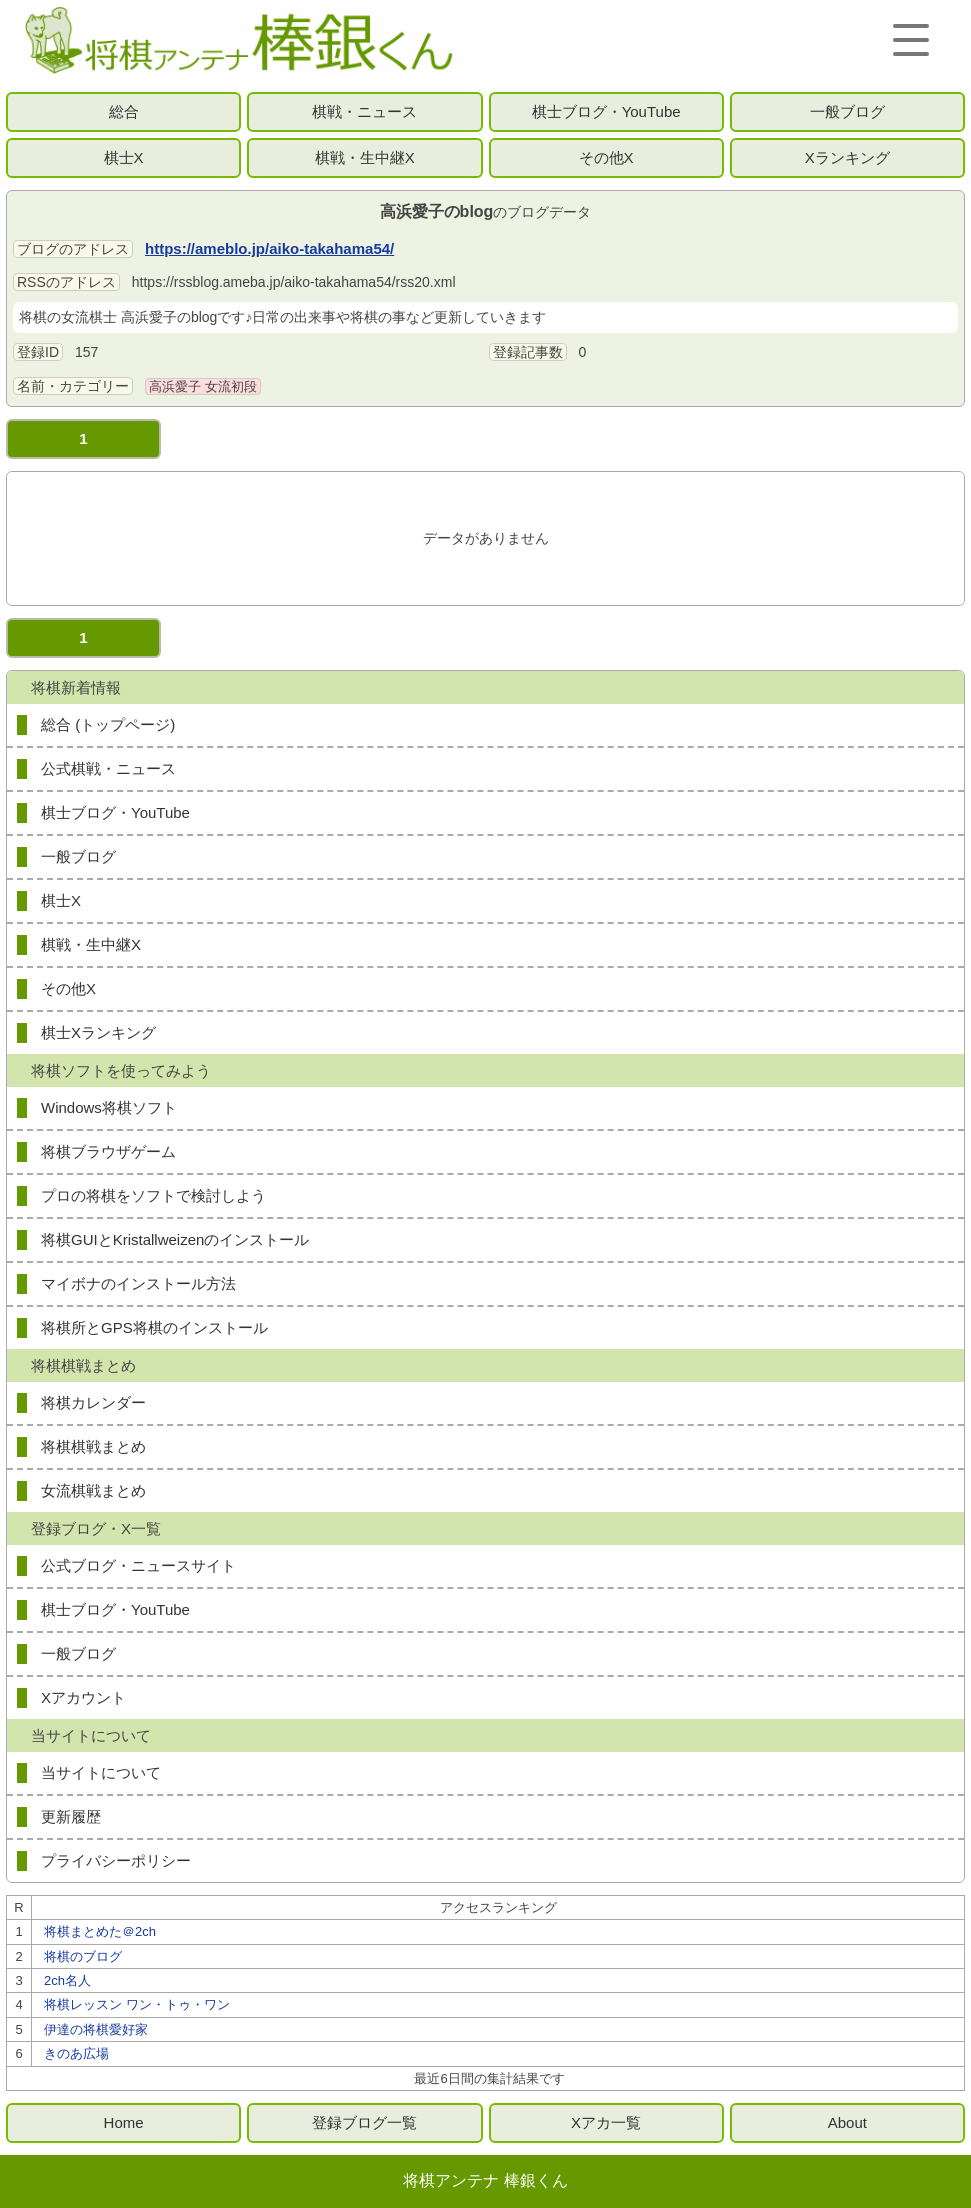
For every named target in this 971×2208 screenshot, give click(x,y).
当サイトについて (101, 1772)
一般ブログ (847, 111)
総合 (124, 111)
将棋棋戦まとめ (93, 1446)
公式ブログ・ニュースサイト (138, 1565)
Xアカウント (83, 1697)
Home (124, 2122)
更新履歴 (71, 1816)
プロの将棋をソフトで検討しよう (153, 1195)
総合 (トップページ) (108, 724)
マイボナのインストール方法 (138, 1283)
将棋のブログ (83, 1956)
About (847, 2122)
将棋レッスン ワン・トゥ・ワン (137, 2004)
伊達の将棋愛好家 (96, 2029)
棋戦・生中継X (365, 157)
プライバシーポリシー (116, 1860)
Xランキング (847, 157)
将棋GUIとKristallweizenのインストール (175, 1239)
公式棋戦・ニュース (108, 768)
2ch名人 (67, 1980)
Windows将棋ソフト (109, 1107)
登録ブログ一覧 (364, 2122)
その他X (606, 157)
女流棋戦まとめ (93, 1490)
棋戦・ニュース (364, 111)
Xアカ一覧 (606, 2122)
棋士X (124, 157)
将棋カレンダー (93, 1402)
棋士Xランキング (98, 1032)
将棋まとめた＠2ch (100, 1931)
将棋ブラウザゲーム (108, 1151)
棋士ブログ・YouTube (606, 111)
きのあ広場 (76, 2053)
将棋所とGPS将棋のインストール (154, 1327)
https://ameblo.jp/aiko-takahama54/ (269, 248)
